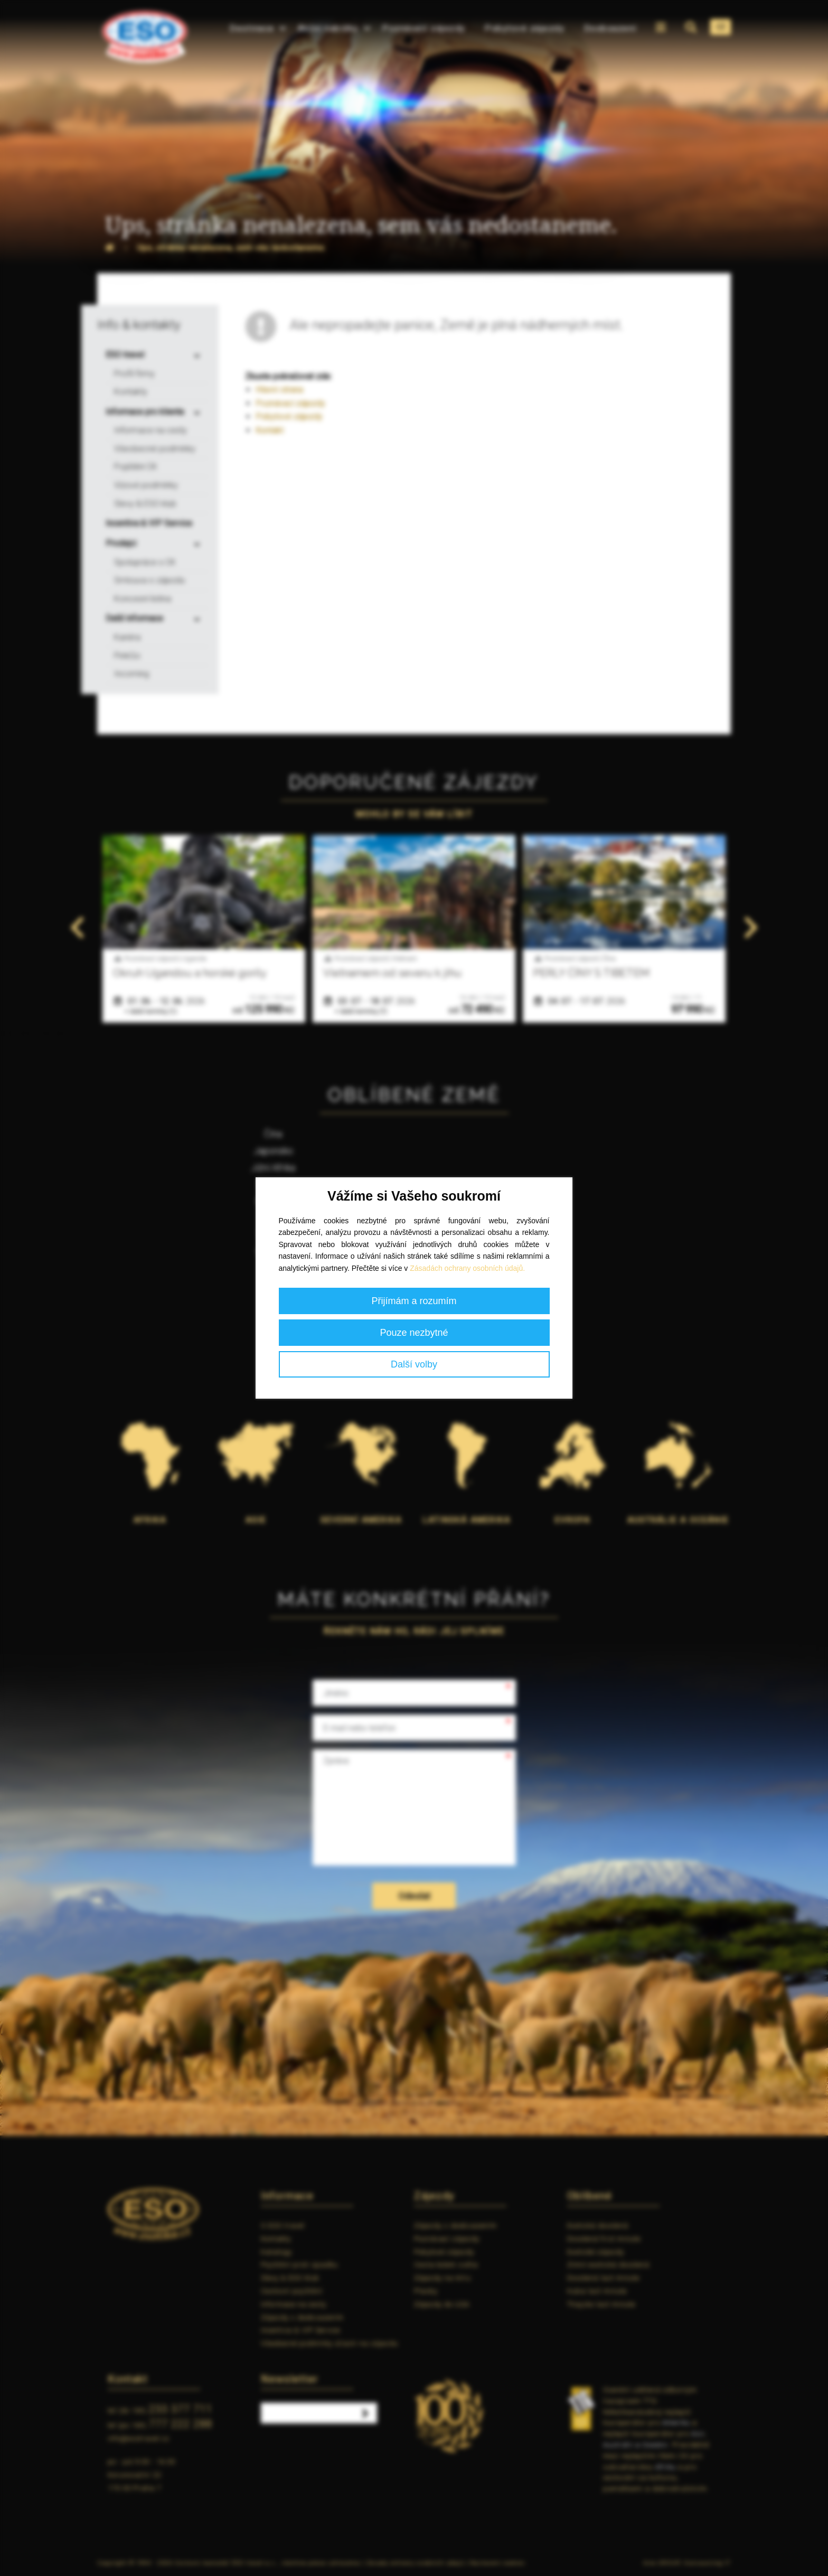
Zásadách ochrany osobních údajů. (467, 1268)
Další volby (414, 1364)
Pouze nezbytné (414, 1332)
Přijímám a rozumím (413, 1301)
